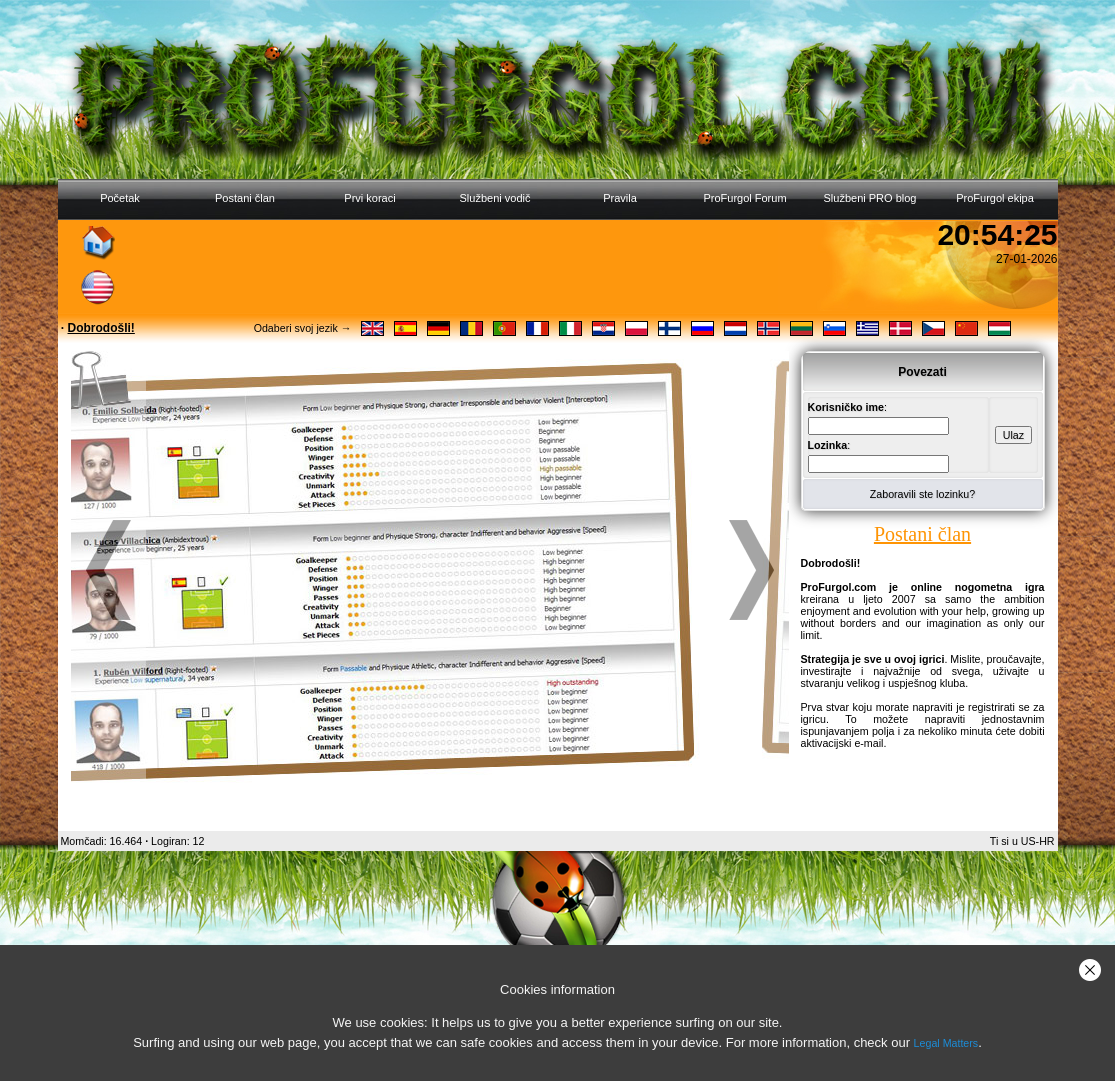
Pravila (620, 198)
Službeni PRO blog (870, 198)
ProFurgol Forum (744, 198)
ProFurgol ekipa (995, 198)
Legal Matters (946, 1043)
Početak (120, 198)
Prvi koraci (369, 198)
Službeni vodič (495, 198)
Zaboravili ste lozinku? (922, 494)
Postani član (245, 198)
